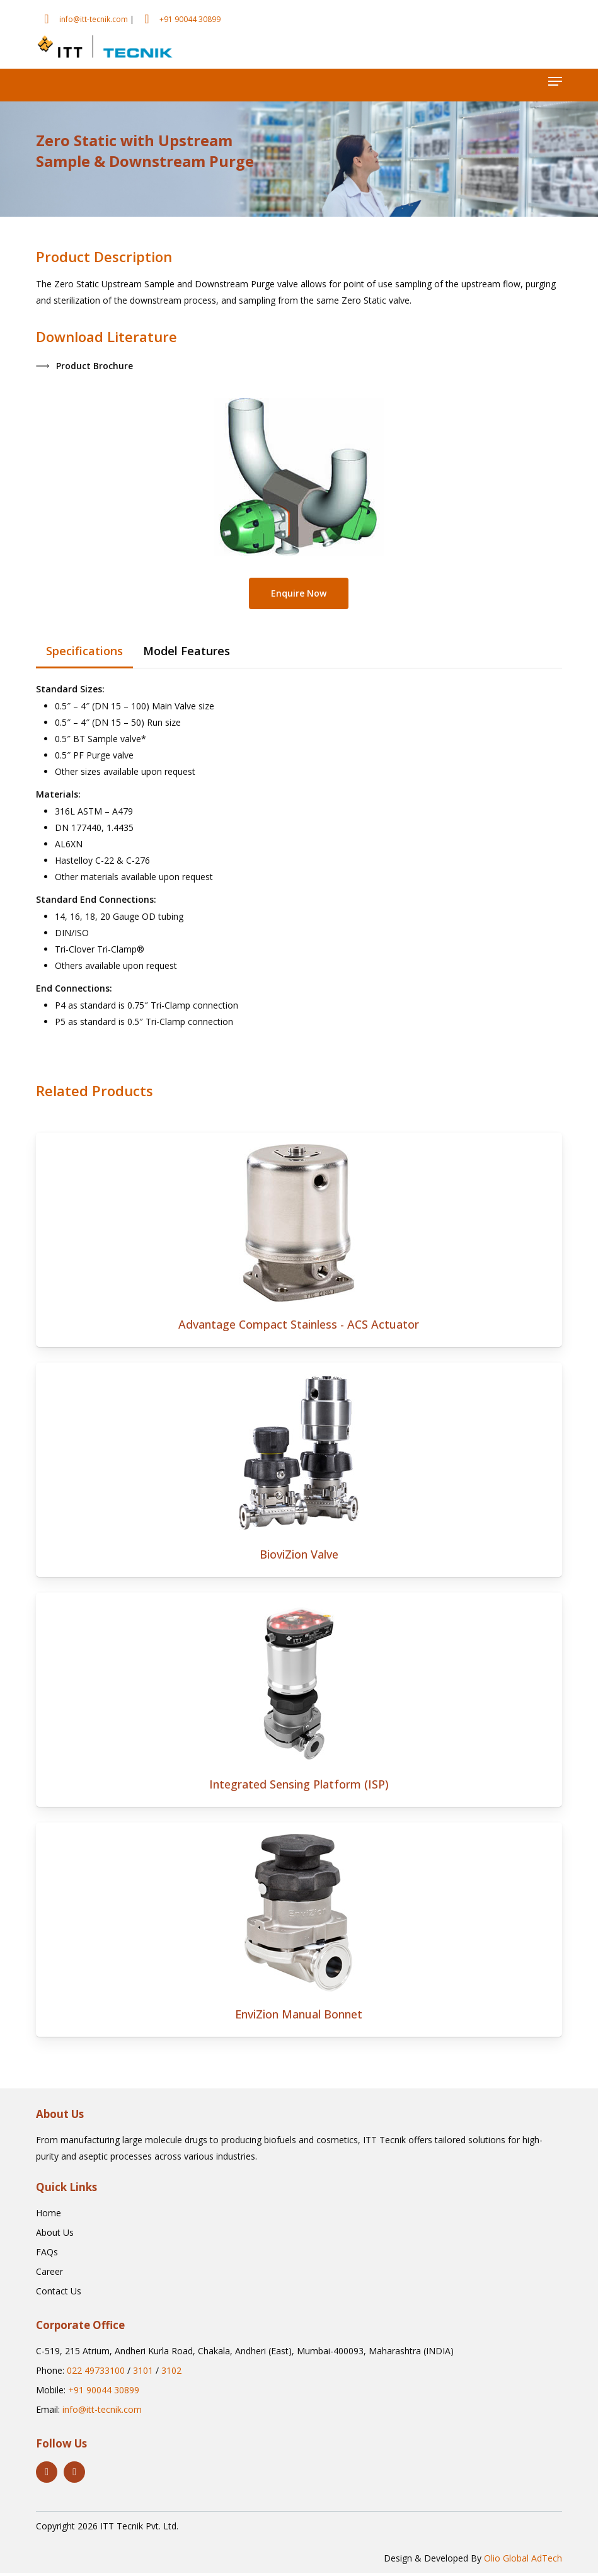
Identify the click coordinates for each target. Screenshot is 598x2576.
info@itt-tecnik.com (93, 19)
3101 (143, 2373)
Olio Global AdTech (523, 2561)
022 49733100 (96, 2373)
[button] (555, 81)
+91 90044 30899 (190, 19)
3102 (171, 2373)
